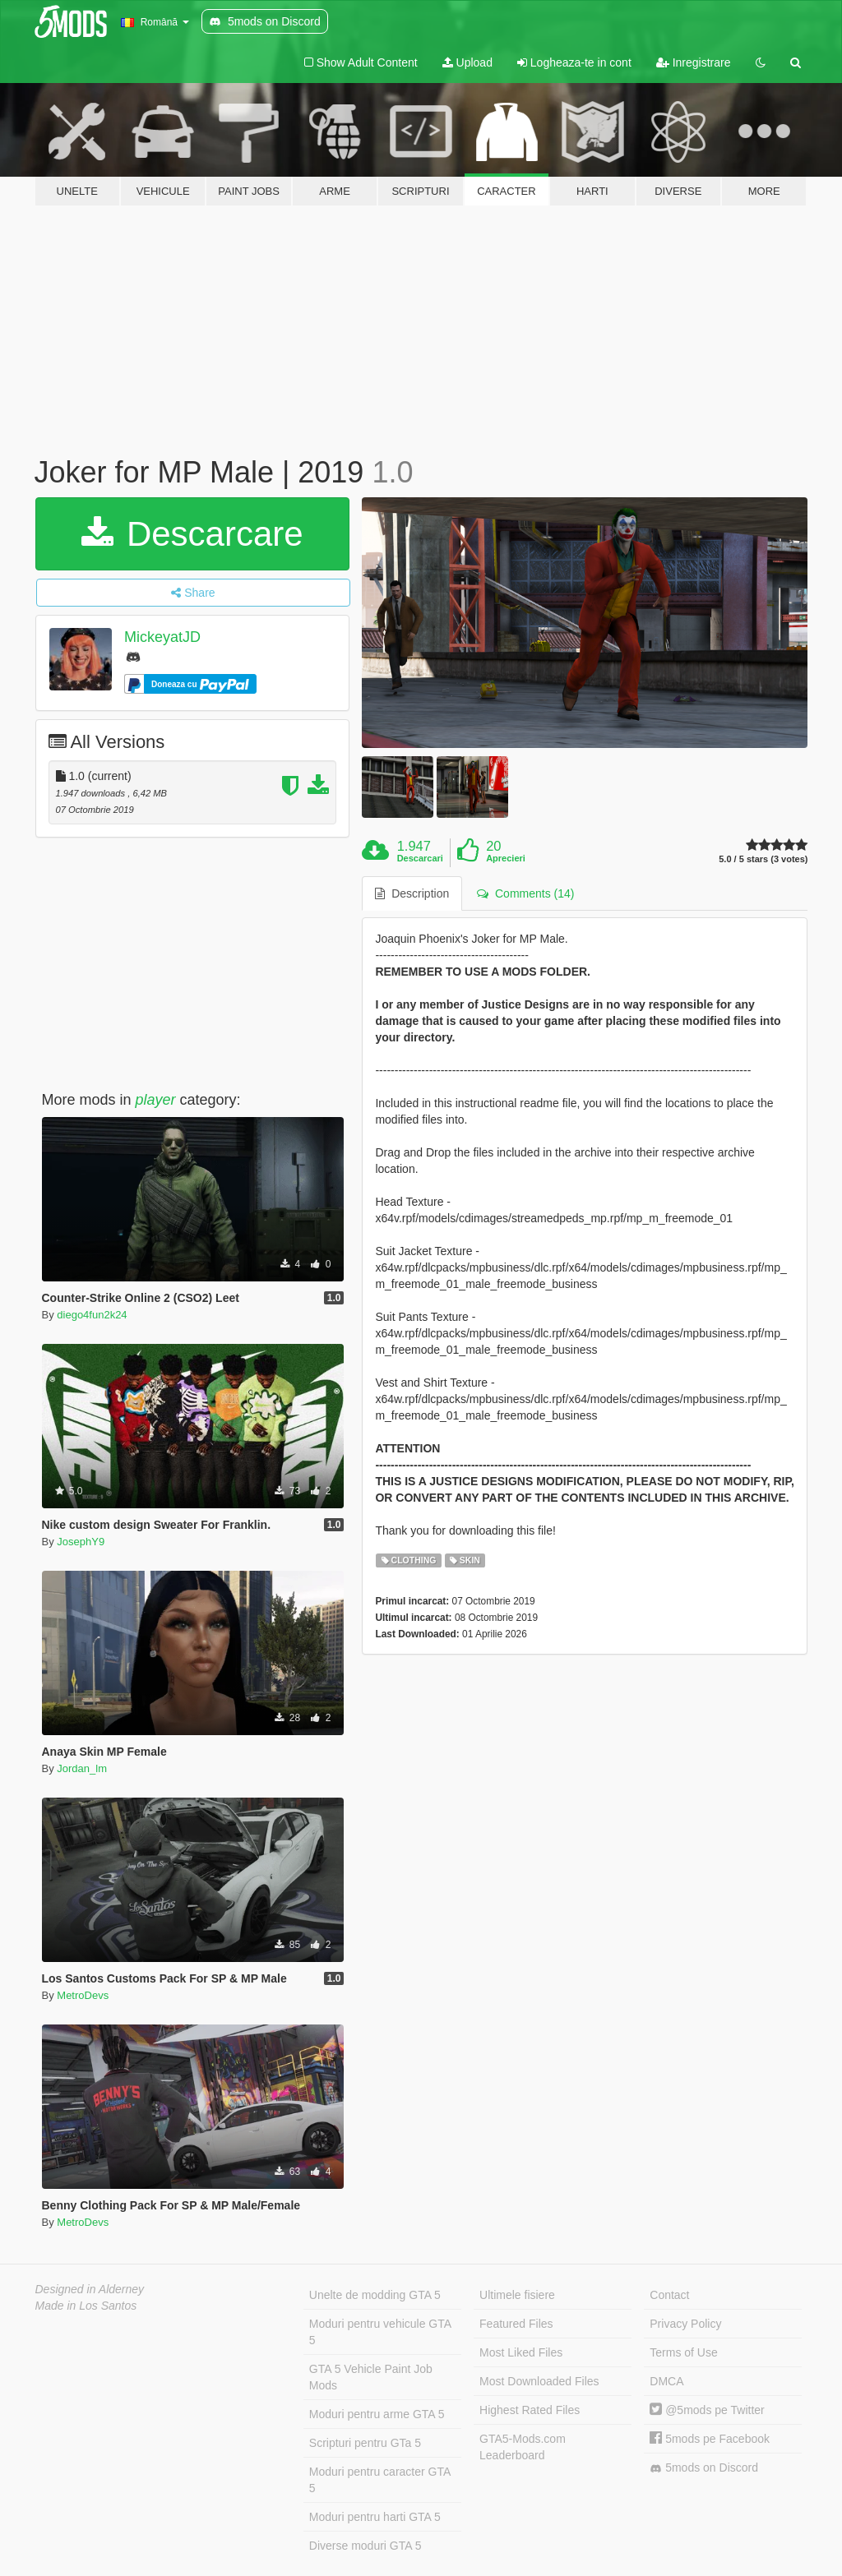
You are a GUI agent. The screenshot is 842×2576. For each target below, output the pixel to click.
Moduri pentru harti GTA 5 (375, 2516)
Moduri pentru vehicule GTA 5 (380, 2332)
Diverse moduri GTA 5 (365, 2545)
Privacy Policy (685, 2323)
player (156, 1100)
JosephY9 (80, 1541)
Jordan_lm (82, 1768)
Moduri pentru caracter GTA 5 (380, 2480)
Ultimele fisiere (517, 2294)
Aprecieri (505, 858)
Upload (467, 62)
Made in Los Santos (86, 2305)
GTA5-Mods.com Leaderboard (522, 2447)
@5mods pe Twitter (707, 2410)
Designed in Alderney (90, 2289)
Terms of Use (683, 2352)
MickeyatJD (162, 637)
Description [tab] (412, 893)
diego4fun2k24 (92, 1315)
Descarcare (192, 534)
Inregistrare (693, 62)
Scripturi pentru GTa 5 (365, 2442)
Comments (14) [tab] (525, 893)
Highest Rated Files (529, 2410)
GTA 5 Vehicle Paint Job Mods (371, 2377)
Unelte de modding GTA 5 (375, 2294)
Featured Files (516, 2323)
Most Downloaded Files (539, 2381)
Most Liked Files (520, 2352)
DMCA (666, 2381)
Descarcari (420, 858)
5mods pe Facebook (710, 2438)
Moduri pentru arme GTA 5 (377, 2414)
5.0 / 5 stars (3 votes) (763, 859)
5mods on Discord (704, 2468)
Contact (669, 2294)
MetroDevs (83, 1995)
